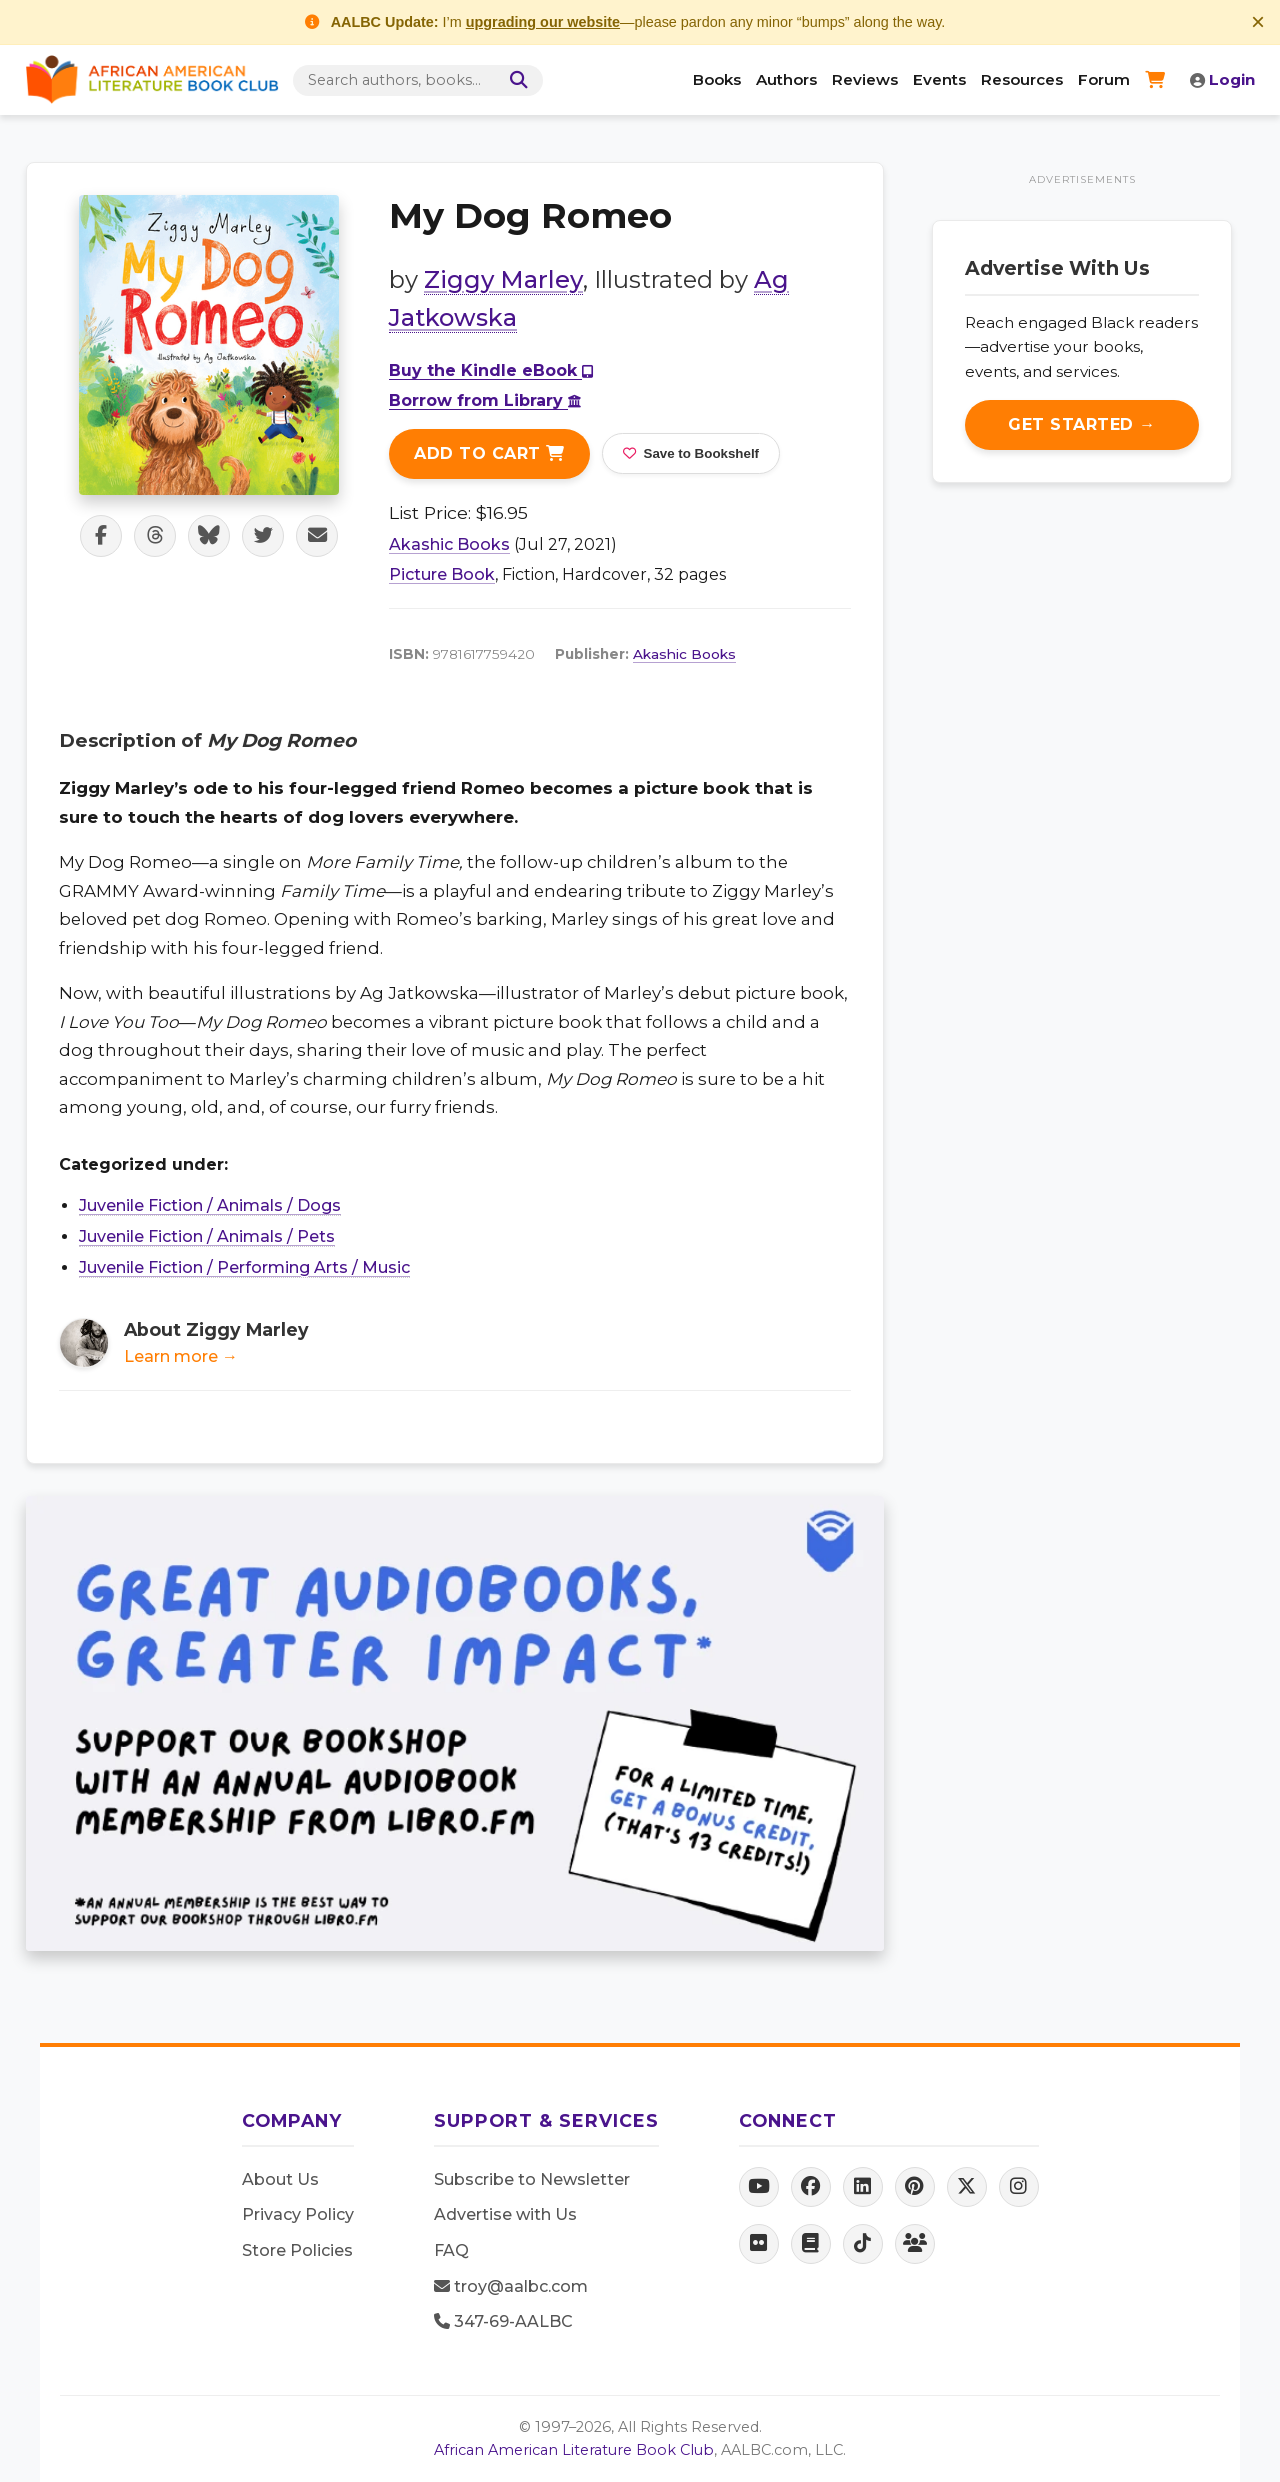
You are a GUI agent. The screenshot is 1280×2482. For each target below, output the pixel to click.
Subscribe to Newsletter (532, 2179)
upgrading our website (543, 22)
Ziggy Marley (503, 279)
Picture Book (442, 574)
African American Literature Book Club (574, 2450)
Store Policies (297, 2250)
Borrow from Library (485, 400)
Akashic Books (449, 544)
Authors (786, 79)
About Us (280, 2179)
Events (939, 79)
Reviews (865, 79)
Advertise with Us (505, 2214)
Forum (1104, 79)
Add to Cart (489, 453)
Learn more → (181, 1356)
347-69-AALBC (503, 2321)
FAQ (451, 2250)
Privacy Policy (298, 2214)
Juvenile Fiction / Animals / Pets (207, 1236)
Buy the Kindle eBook (491, 370)
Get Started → (1082, 424)
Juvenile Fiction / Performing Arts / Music (244, 1267)
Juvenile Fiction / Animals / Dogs (210, 1205)
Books (717, 79)
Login (1222, 79)
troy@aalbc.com (511, 2286)
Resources (1022, 79)
